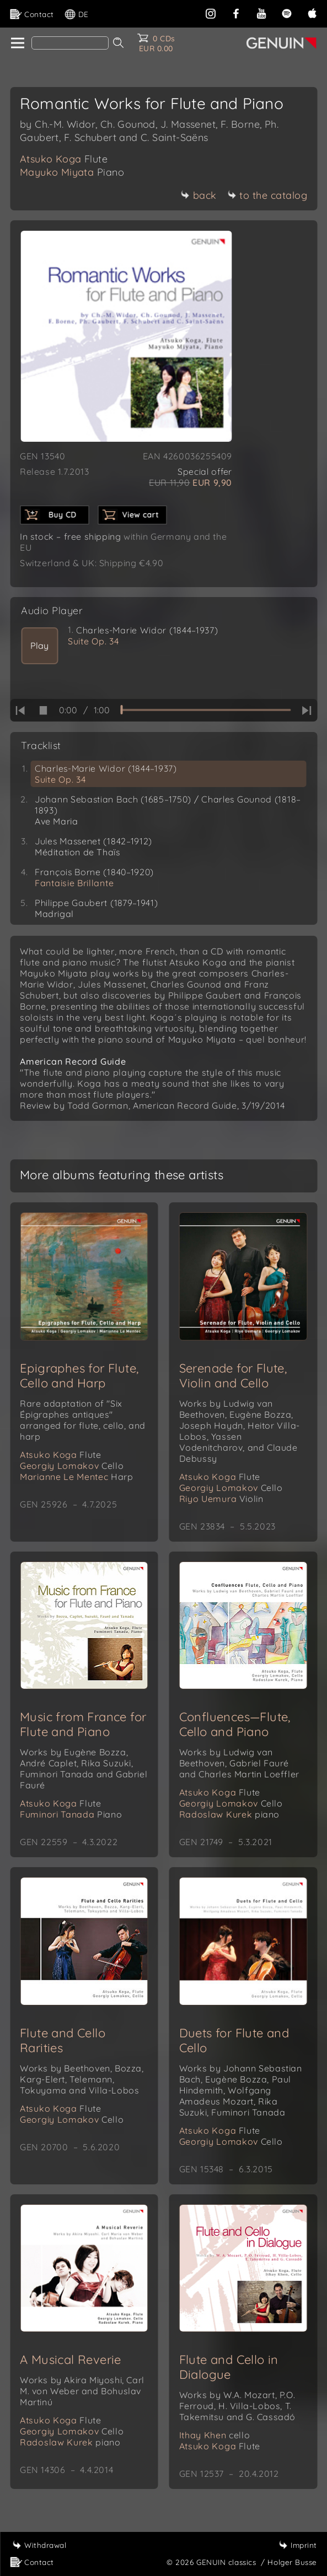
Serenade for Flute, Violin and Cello (233, 1375)
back (199, 195)
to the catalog (267, 195)
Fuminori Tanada (71, 1814)
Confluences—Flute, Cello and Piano (235, 1724)
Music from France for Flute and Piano (83, 1724)
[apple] (312, 12)
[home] (17, 43)
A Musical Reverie (70, 2359)
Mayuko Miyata (72, 172)
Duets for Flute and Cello (234, 2040)
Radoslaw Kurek (229, 1814)
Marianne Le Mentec (76, 1476)
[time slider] (205, 710)
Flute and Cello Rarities (62, 2040)
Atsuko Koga (64, 159)
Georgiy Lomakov (72, 1465)
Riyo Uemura (221, 1498)
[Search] (70, 43)
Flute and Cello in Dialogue (228, 2367)
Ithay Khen (214, 2435)
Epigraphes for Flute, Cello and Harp (79, 1375)
